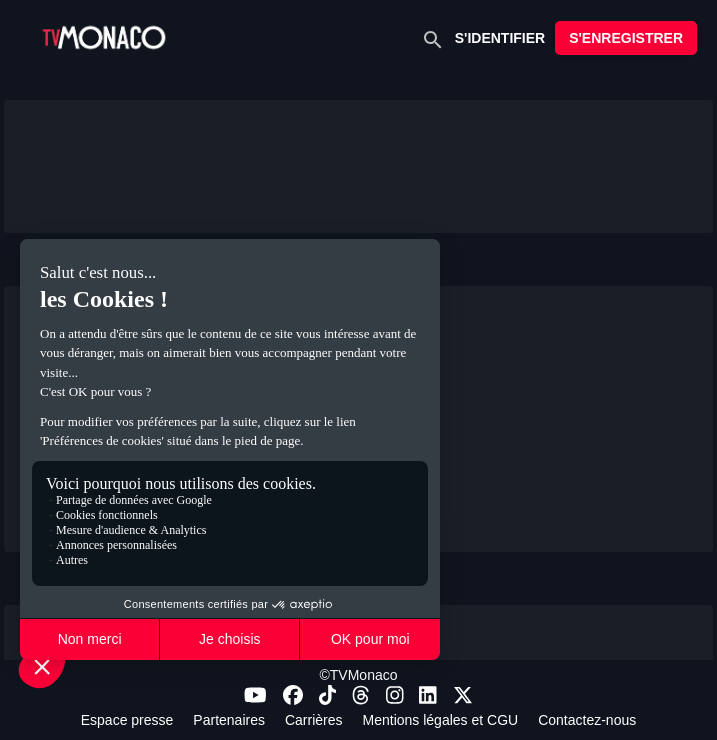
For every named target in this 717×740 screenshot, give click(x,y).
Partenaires (229, 720)
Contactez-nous (587, 720)
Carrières (314, 720)
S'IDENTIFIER (500, 38)
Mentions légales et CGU (441, 720)
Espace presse (127, 720)
